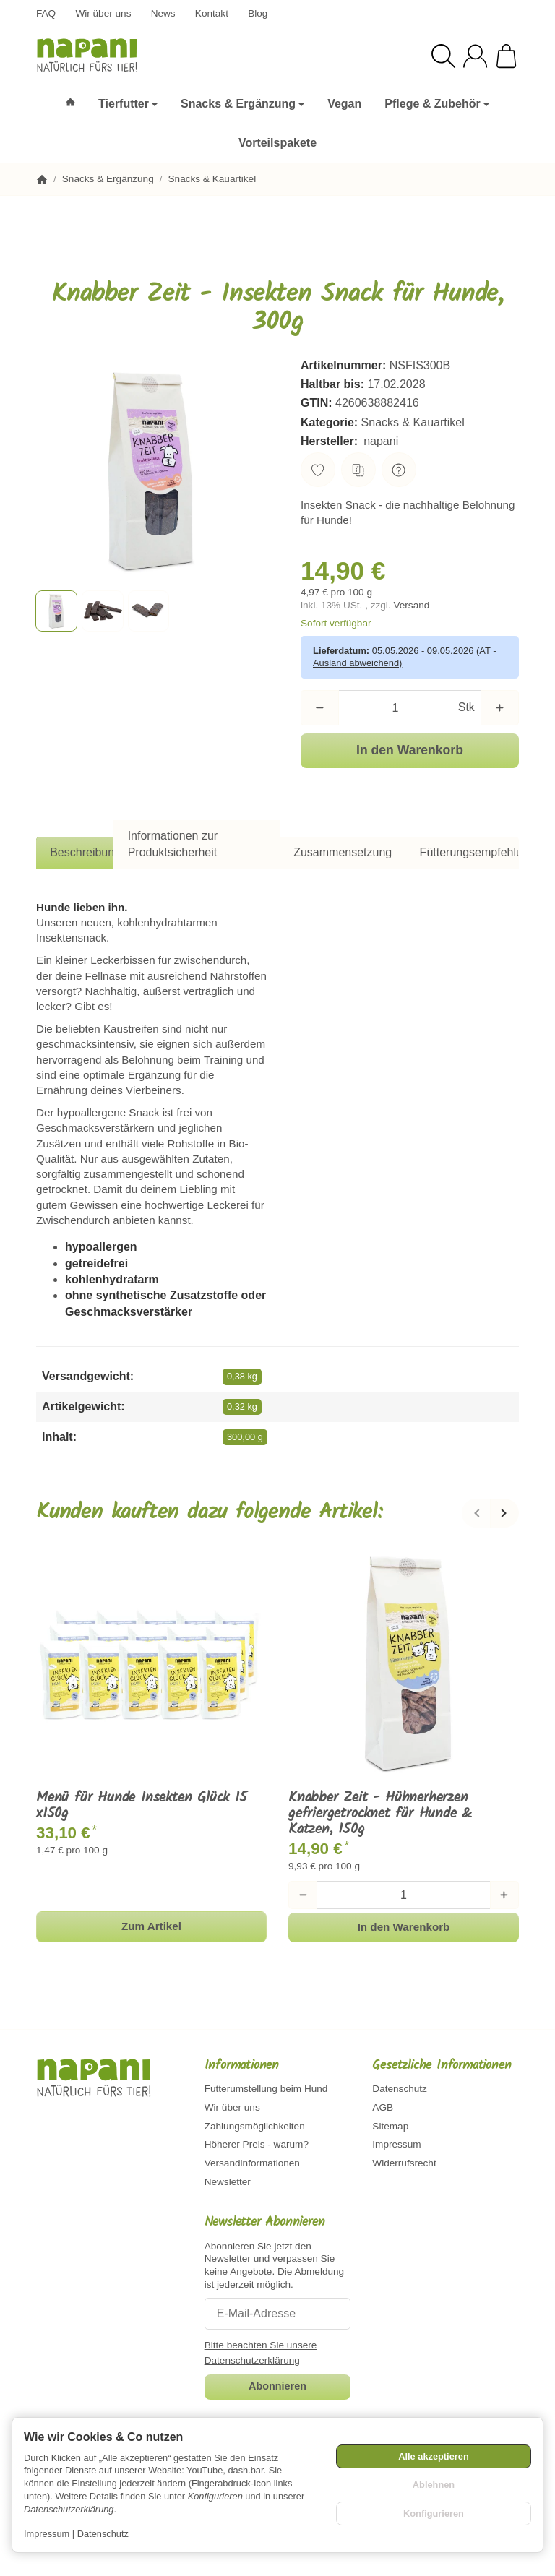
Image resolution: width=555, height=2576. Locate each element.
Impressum (46, 2533)
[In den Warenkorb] (410, 750)
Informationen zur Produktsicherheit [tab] (173, 844)
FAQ (46, 13)
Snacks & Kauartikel (413, 422)
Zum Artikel (151, 1926)
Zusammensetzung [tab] (342, 852)
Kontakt (211, 13)
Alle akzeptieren (433, 2456)
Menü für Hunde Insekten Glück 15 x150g (141, 1806)
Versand (411, 605)
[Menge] (395, 707)
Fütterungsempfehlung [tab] (477, 852)
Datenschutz (103, 2533)
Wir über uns (103, 13)
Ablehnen (434, 2484)
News (163, 13)
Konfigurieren (433, 2513)
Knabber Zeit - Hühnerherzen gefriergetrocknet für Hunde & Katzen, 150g (380, 1814)
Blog (257, 13)
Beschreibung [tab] (85, 852)
